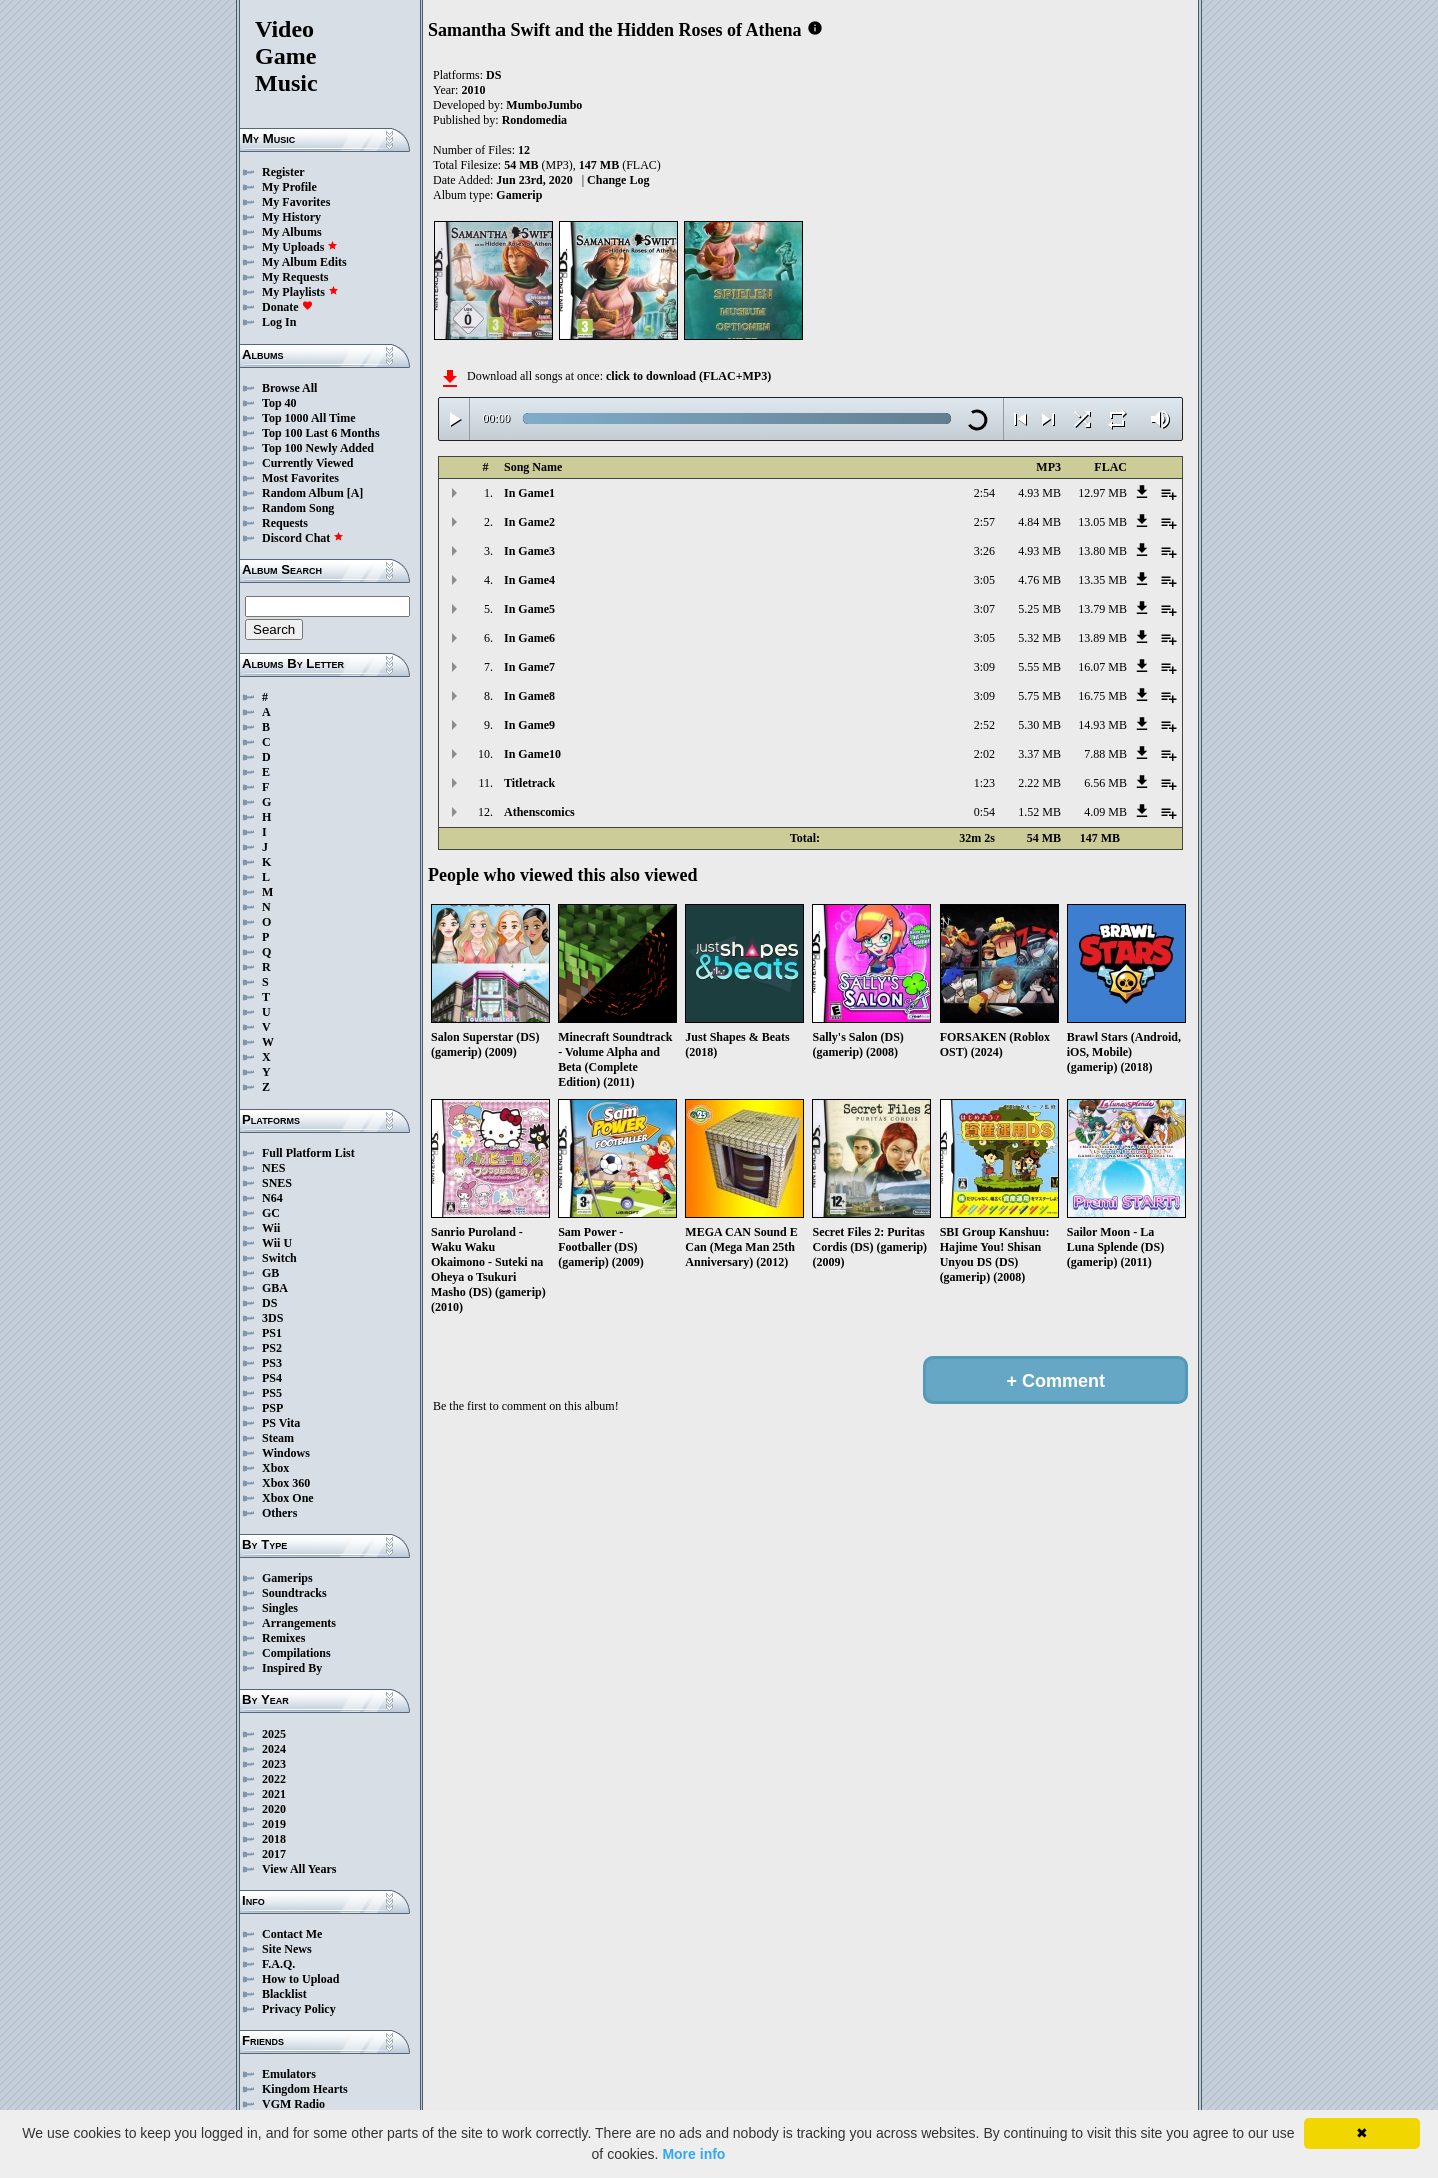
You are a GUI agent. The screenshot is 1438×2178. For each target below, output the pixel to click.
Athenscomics (539, 812)
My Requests (295, 277)
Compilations (296, 1653)
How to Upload (300, 1979)
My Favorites (296, 202)
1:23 (984, 783)
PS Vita (281, 1423)
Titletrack (529, 783)
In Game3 (529, 551)
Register (283, 172)
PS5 (272, 1393)
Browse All (289, 388)
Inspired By (292, 1668)
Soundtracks (294, 1593)
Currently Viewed (307, 463)
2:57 (984, 522)
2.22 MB (1039, 783)
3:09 (984, 667)
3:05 (984, 580)
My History (291, 217)
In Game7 (529, 667)
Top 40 (279, 403)
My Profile (289, 187)
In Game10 (532, 754)
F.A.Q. (278, 1964)
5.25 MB (1039, 609)
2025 (274, 1734)
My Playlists (300, 292)
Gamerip (519, 195)
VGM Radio (293, 2104)
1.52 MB (1039, 812)
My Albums (292, 232)
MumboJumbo (544, 105)
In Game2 (529, 522)
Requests (285, 523)
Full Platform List (308, 1153)
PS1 (272, 1333)
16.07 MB (1102, 667)
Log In (279, 322)
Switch (279, 1258)
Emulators (289, 2074)
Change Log (618, 180)
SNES (277, 1183)
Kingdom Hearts (305, 2089)
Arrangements (299, 1623)
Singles (280, 1608)
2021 (274, 1794)
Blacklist (284, 1994)
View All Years (299, 1869)
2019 (274, 1824)
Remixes (283, 1638)
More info (693, 2154)
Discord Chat (303, 538)
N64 (272, 1198)
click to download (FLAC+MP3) (688, 376)
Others (279, 1513)
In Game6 (529, 638)
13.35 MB (1102, 580)
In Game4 (529, 580)
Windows (286, 1453)
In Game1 (529, 493)
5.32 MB (1039, 638)
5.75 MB (1039, 696)
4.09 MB (1105, 812)
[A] (355, 493)
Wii (271, 1228)
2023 (274, 1764)
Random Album (303, 493)
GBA (275, 1288)
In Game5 (529, 609)
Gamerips (287, 1578)
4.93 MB (1039, 493)
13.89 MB (1102, 638)
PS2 (272, 1348)
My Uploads (300, 247)
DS (269, 1303)
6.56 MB (1105, 783)
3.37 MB (1039, 754)
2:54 (984, 493)
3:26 (984, 551)
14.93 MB (1102, 725)
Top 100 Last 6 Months (321, 433)
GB (270, 1273)
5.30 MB (1039, 725)
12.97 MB (1102, 493)
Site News (287, 1949)
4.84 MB (1039, 522)
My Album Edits (304, 262)
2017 (274, 1854)
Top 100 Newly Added (318, 448)
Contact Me (292, 1934)
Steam (278, 1438)
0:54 (984, 812)
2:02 (984, 754)
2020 (274, 1809)
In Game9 (529, 725)
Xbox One (288, 1498)
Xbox (275, 1468)
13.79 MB (1102, 609)
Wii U (277, 1243)
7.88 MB (1105, 754)
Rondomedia (534, 120)
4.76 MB (1039, 580)
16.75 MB (1102, 696)
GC (271, 1213)
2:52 (984, 725)
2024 (274, 1749)
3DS (272, 1318)
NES (273, 1168)
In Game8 (529, 696)
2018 (274, 1839)
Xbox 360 (286, 1483)
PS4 (272, 1378)
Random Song (298, 508)
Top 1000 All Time (308, 418)
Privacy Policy (299, 2009)
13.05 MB (1102, 522)
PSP (272, 1408)
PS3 (272, 1363)
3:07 (984, 609)
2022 (274, 1779)
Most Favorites (300, 478)
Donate (287, 307)
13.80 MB (1102, 551)
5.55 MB (1039, 667)
